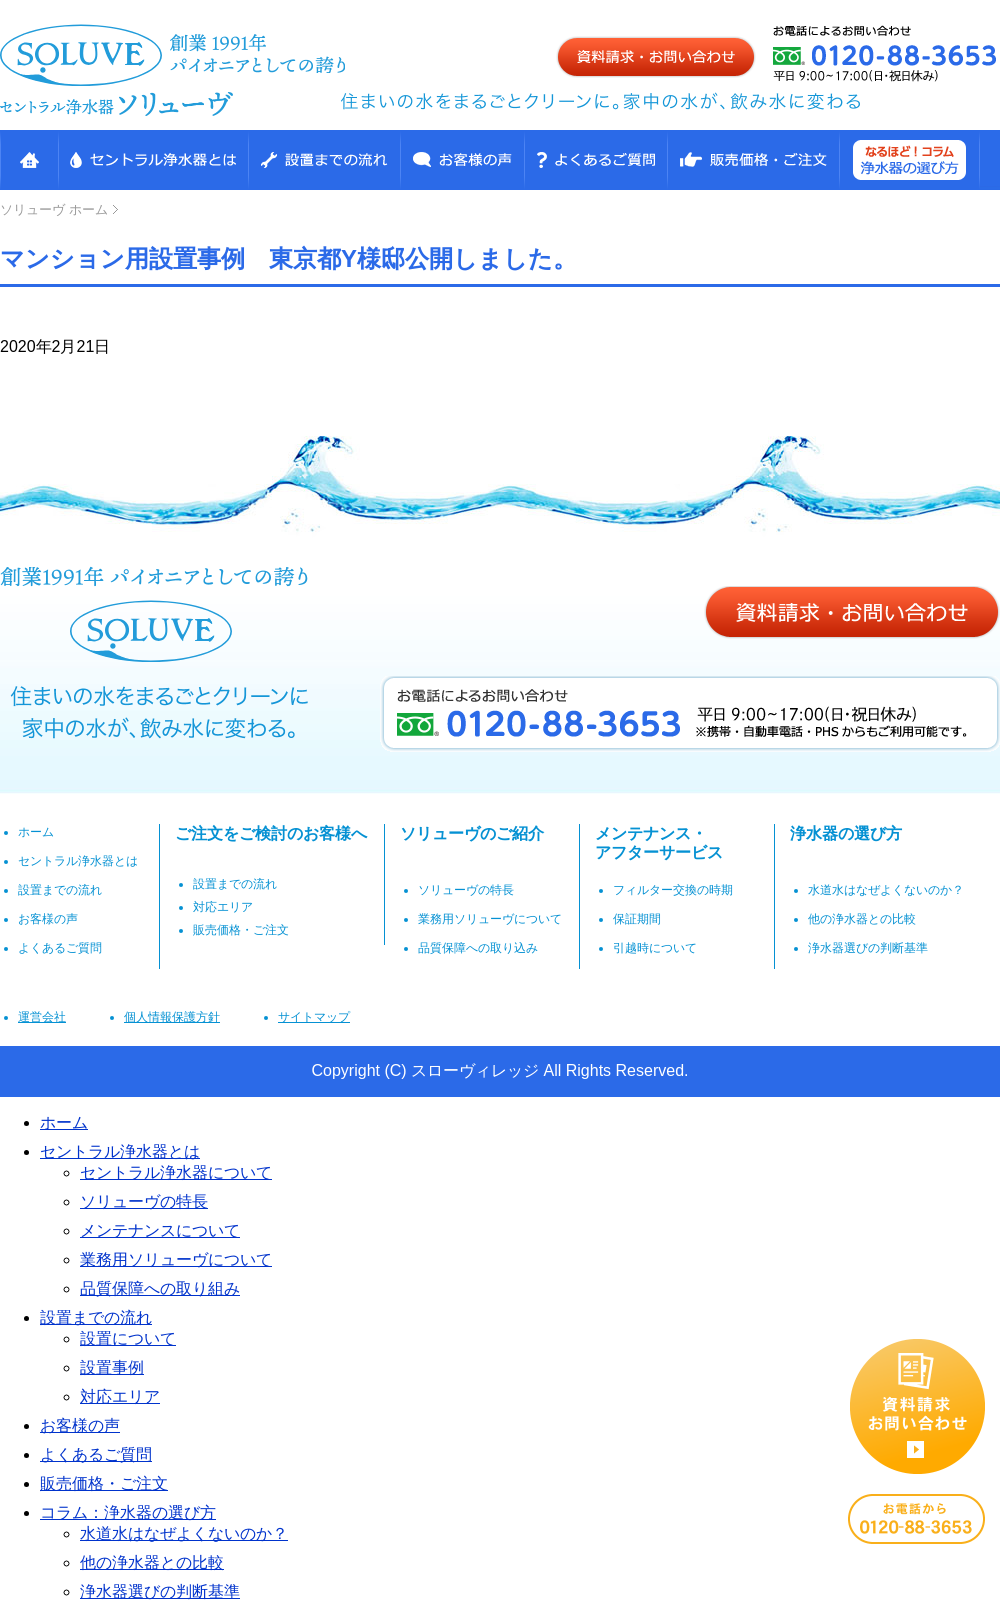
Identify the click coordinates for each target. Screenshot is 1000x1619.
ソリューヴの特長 (466, 890)
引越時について (655, 948)
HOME (29, 160)
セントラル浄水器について (176, 1172)
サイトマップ (314, 1017)
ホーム (54, 209)
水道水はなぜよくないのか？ (886, 890)
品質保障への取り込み (478, 948)
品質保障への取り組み (160, 1288)
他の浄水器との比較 (862, 919)
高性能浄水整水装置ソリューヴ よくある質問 (595, 160)
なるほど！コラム (909, 160)
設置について (128, 1338)
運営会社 (42, 1017)
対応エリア (223, 907)
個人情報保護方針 (172, 1017)
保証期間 (637, 919)
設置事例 (112, 1367)
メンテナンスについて (160, 1230)
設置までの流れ (324, 160)
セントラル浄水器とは (153, 160)
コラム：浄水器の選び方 (128, 1512)
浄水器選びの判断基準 (868, 948)
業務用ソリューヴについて (490, 919)
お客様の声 (462, 160)
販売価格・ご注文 (753, 160)
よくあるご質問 (60, 948)
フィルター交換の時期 (673, 890)
